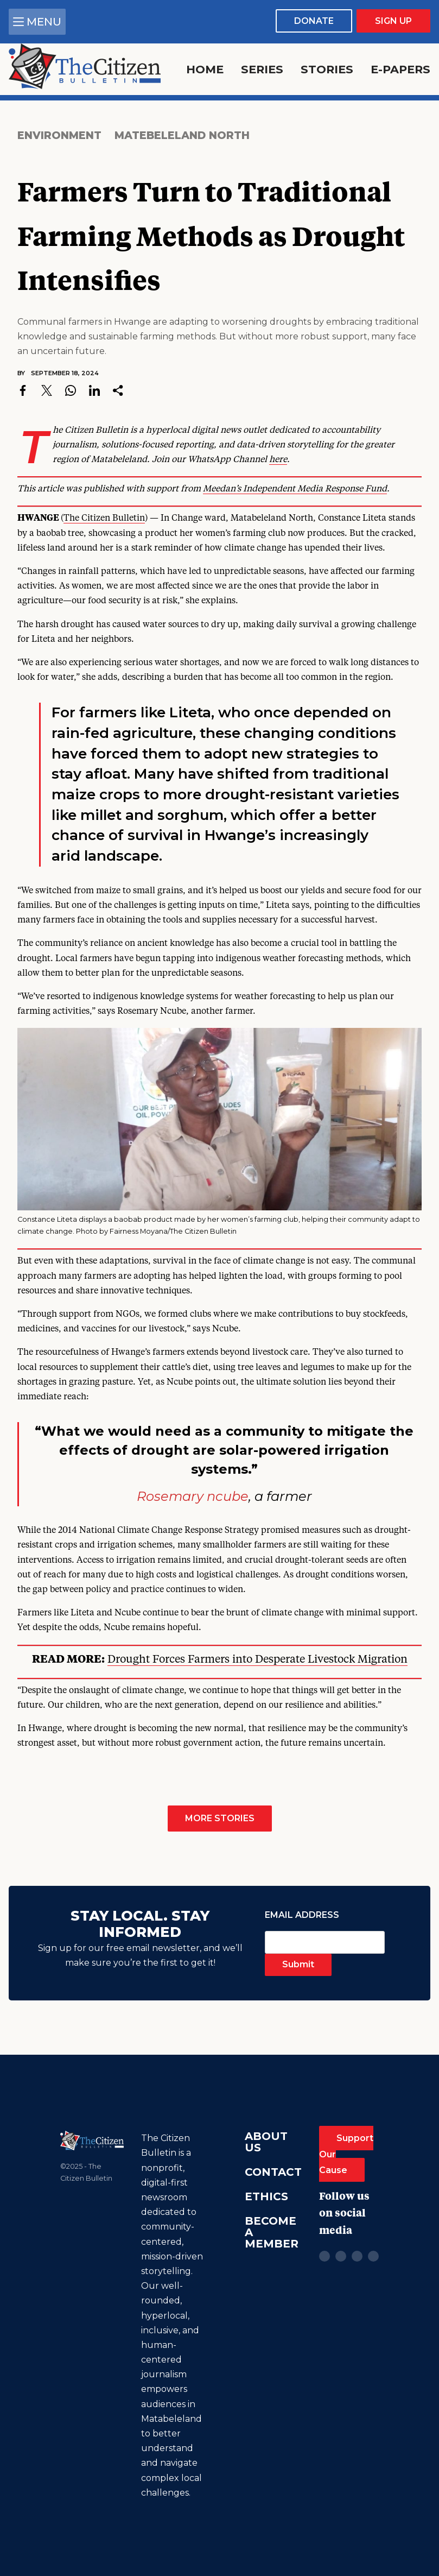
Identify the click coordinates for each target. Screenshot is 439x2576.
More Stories (220, 1818)
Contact (273, 2172)
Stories (327, 69)
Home (205, 69)
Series (262, 69)
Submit (298, 1964)
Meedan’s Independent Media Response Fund (295, 489)
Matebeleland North (182, 135)
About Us (266, 2142)
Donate (314, 21)
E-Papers (400, 69)
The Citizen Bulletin (104, 518)
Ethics (266, 2196)
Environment (59, 135)
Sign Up (393, 21)
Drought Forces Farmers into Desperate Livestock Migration (257, 1660)
